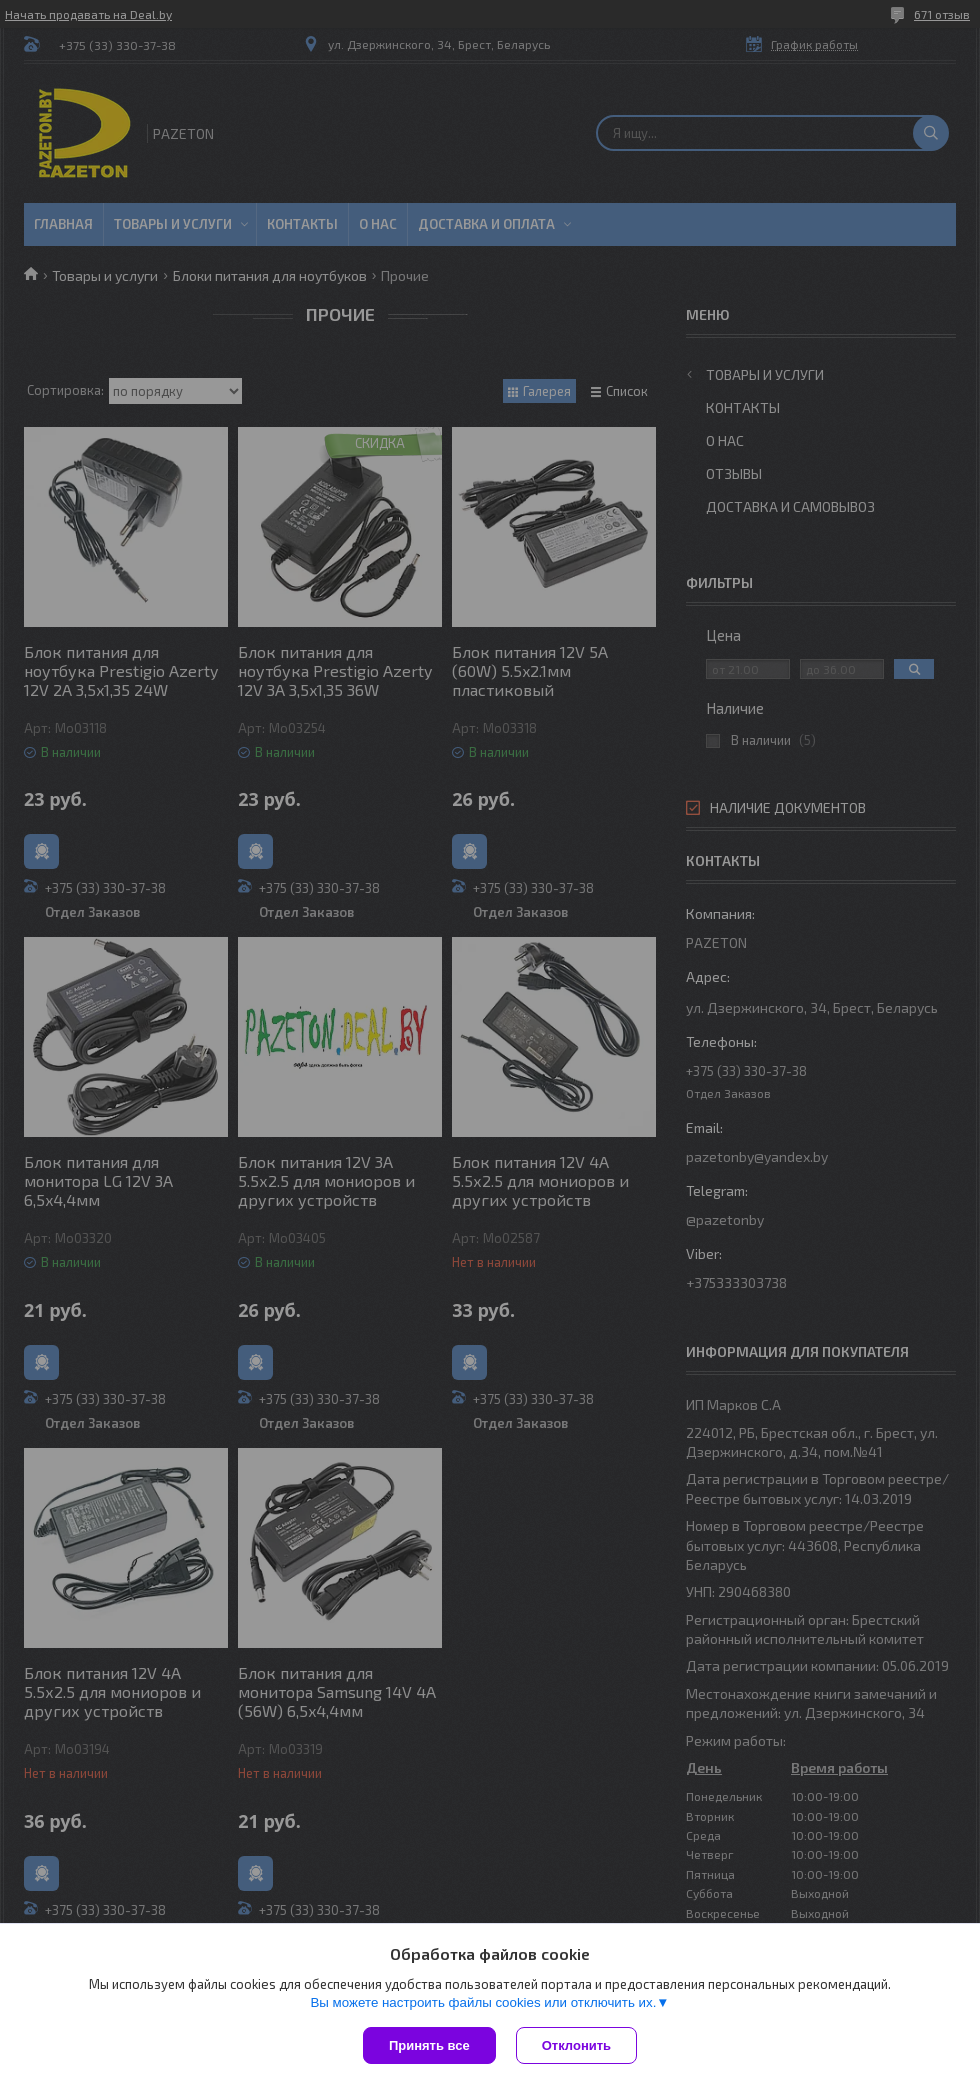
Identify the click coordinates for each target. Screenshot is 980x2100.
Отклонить (576, 2045)
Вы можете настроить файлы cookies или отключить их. (483, 2002)
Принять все (429, 2045)
